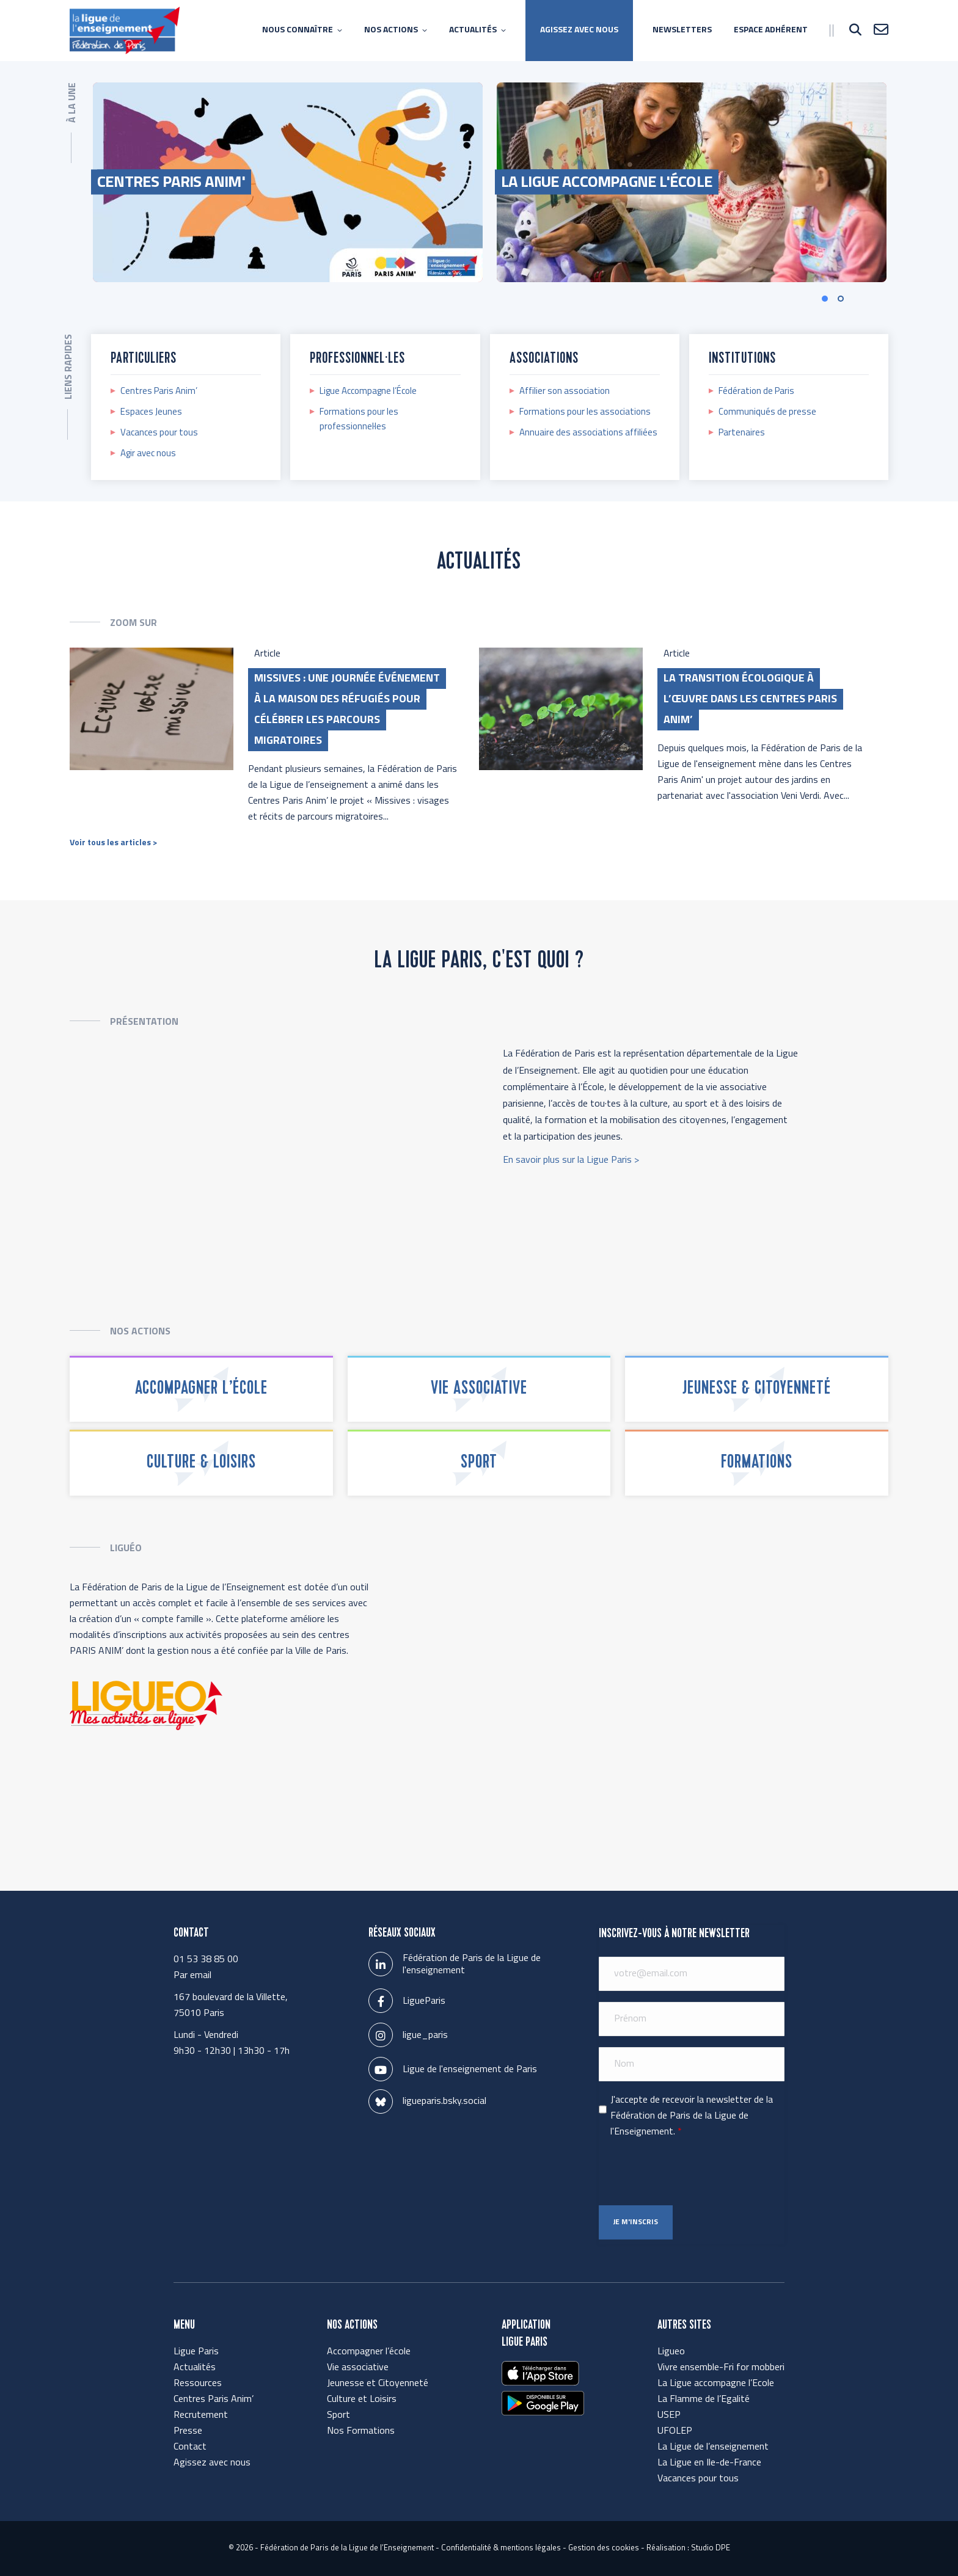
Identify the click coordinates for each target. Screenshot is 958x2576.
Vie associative (479, 1389)
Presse (188, 2431)
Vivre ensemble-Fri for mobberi (720, 2368)
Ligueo (671, 2352)
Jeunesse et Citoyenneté (377, 2384)
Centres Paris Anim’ (158, 391)
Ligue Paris (196, 2352)
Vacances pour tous (159, 433)
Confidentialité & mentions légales (501, 2548)
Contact (190, 2447)
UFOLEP (674, 2431)
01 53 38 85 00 (206, 1960)
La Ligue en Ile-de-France (709, 2463)
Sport (479, 1462)
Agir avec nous (148, 454)
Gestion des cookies (603, 2548)
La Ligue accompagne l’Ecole (715, 2384)
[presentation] (691, 2172)
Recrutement (201, 2415)
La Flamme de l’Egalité (703, 2399)
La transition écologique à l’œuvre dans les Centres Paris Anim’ (750, 699)
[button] (861, 300)
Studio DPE (710, 2548)
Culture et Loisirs (362, 2399)
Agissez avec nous (212, 2463)
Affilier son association (564, 391)
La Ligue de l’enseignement (713, 2447)
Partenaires (741, 433)
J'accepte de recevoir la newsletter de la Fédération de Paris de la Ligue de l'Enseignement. (691, 2116)
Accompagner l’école (201, 1389)
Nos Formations (361, 2431)
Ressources (198, 2384)
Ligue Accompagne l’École (368, 391)
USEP (669, 2415)
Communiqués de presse (767, 412)
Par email (192, 1976)
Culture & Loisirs (201, 1462)
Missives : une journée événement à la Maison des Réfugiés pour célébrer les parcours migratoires (347, 710)
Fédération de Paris (756, 391)
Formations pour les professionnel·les (359, 420)
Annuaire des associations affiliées (588, 433)
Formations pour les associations (585, 412)
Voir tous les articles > (113, 843)
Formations (756, 1462)
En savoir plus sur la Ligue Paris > (571, 1160)
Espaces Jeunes (151, 412)
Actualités (195, 2368)
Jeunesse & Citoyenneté (756, 1389)
